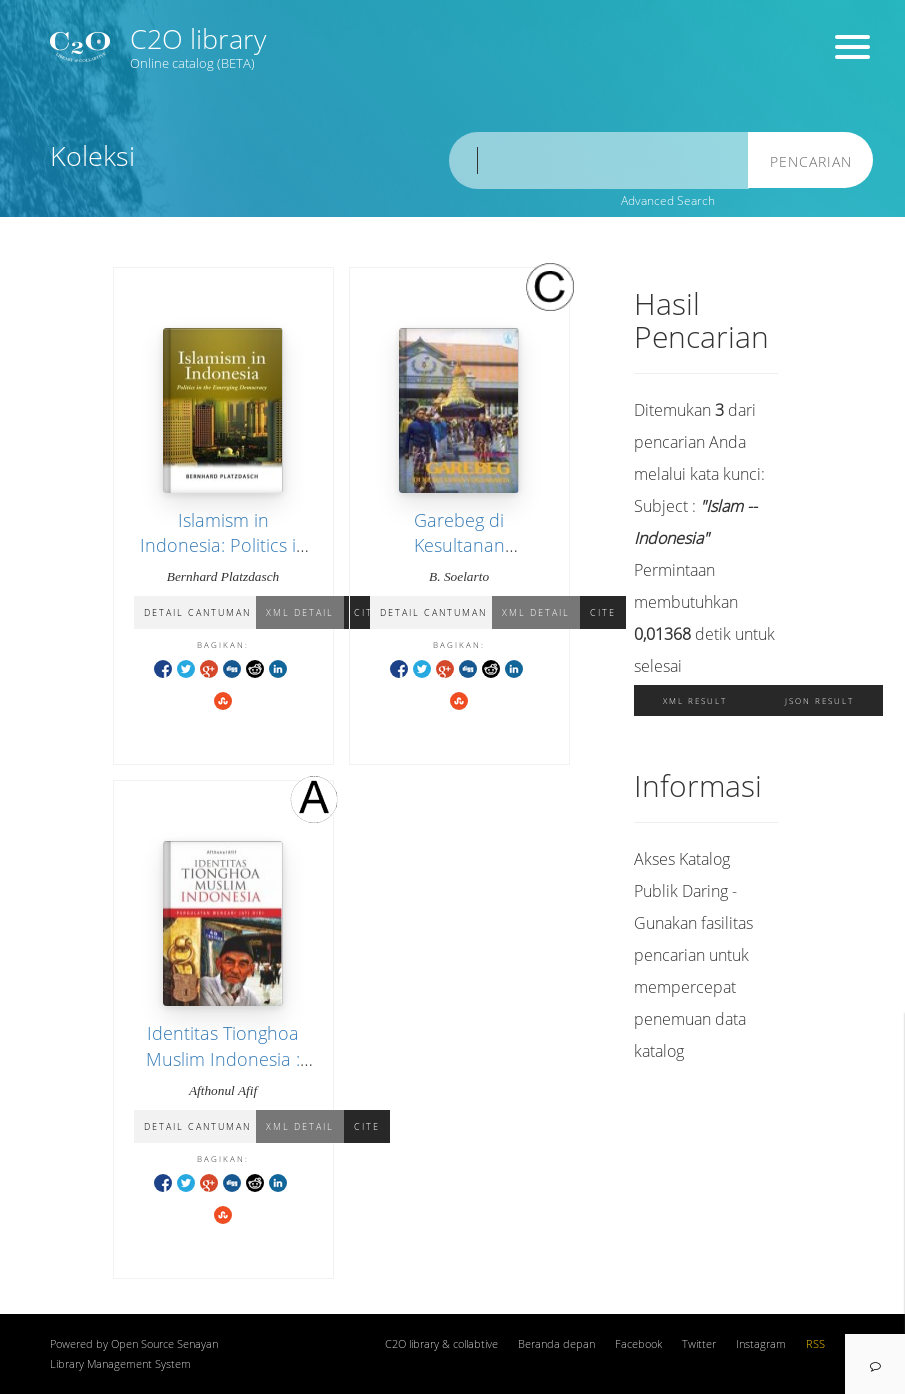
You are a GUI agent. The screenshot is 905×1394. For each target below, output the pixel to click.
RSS (815, 1344)
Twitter (699, 1344)
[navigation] (875, 1364)
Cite (603, 612)
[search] (599, 160)
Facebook (638, 1344)
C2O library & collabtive (441, 1344)
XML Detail (300, 612)
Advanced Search (668, 200)
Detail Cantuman (197, 612)
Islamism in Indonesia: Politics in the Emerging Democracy (223, 558)
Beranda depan (556, 1344)
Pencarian (811, 161)
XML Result (695, 700)
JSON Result (819, 700)
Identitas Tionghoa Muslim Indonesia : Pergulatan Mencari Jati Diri (223, 1071)
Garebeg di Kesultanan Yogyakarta (459, 545)
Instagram (761, 1344)
